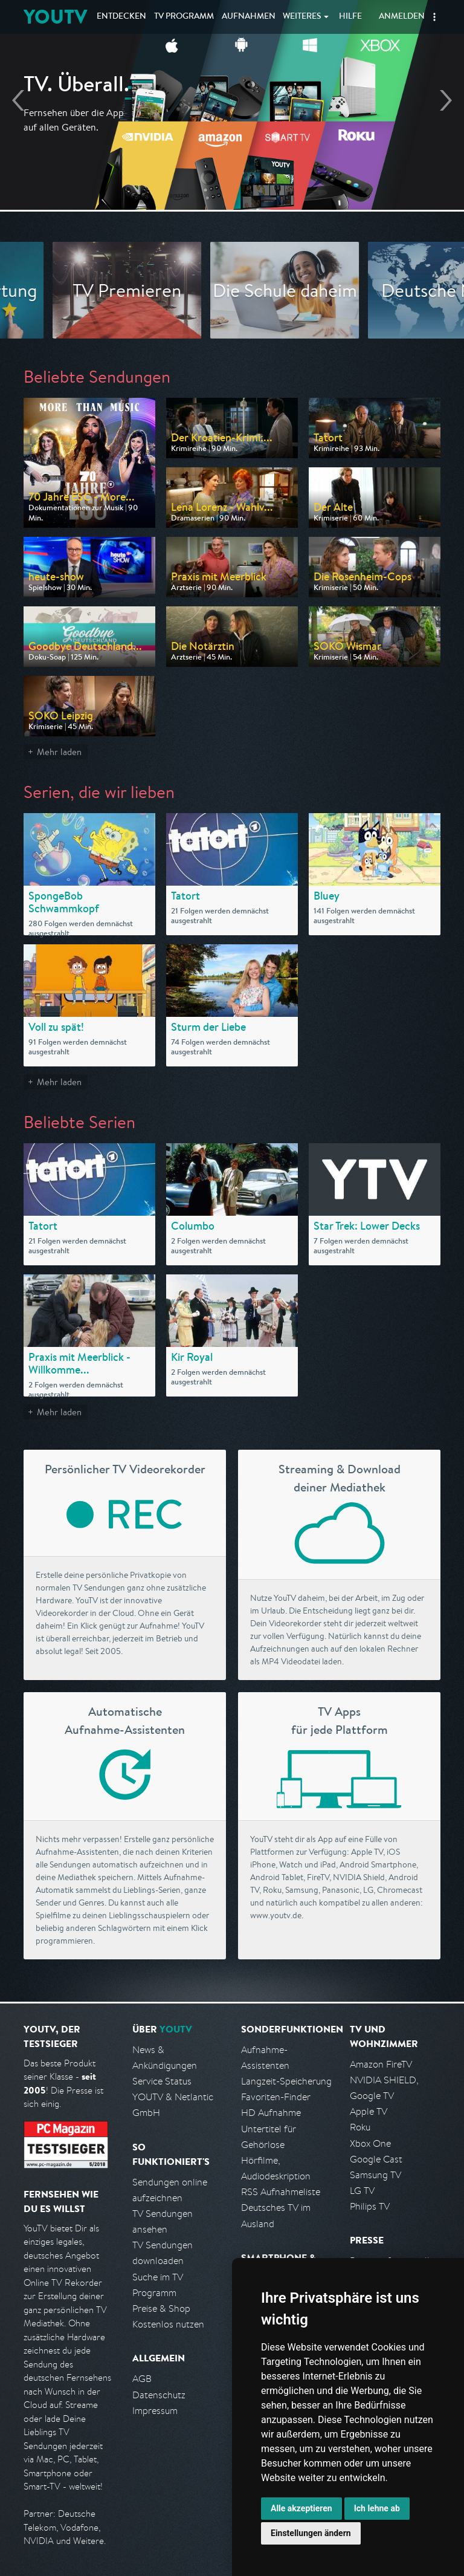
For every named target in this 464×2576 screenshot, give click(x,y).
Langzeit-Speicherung (286, 2081)
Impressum (155, 2410)
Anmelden (402, 17)
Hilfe (350, 17)
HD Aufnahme (271, 2112)
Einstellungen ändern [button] (311, 2533)
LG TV (362, 2190)
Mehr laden (59, 752)
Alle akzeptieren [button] (301, 2508)
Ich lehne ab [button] (377, 2508)
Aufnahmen (249, 17)
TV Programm (184, 17)
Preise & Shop (161, 2308)
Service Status (162, 2081)
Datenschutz (158, 2395)
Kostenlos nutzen (168, 2324)
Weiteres (302, 17)
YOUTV (55, 16)
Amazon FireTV (381, 2064)
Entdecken (121, 17)
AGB (142, 2378)
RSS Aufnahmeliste (280, 2191)
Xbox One (370, 2143)
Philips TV (370, 2206)
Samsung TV (375, 2175)
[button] (434, 17)
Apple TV (368, 2111)
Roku (360, 2127)
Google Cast (376, 2159)
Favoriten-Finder (276, 2097)
